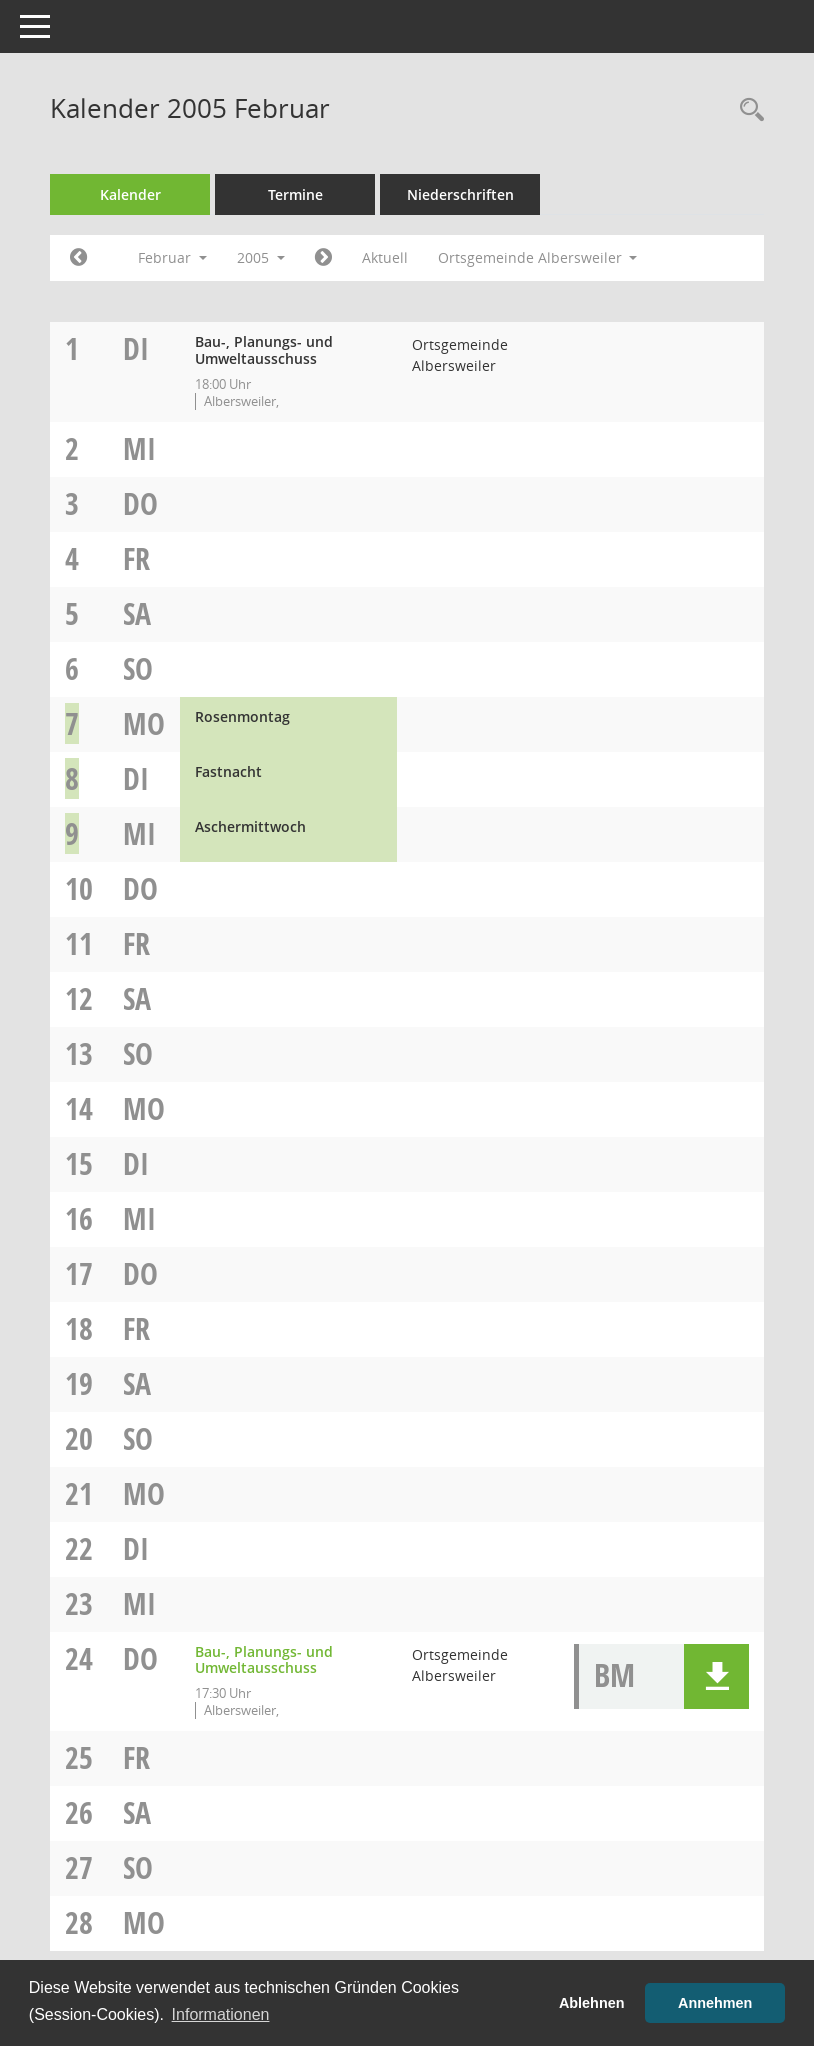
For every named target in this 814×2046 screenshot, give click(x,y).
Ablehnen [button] (592, 2003)
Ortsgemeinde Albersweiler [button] (538, 257)
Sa (137, 613)
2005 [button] (261, 257)
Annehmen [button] (715, 2003)
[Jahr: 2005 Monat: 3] (323, 258)
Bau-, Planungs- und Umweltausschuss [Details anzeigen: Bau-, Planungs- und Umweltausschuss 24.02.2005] (264, 1660)
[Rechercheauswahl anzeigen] (747, 110)
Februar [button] (172, 257)
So (138, 668)
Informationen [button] (221, 2014)
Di (136, 348)
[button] (716, 1676)
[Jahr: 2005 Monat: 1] (78, 258)
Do (140, 503)
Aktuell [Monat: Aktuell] (385, 257)
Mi (139, 448)
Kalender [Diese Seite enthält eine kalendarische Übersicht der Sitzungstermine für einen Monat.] (130, 194)
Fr (136, 558)
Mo (144, 723)
